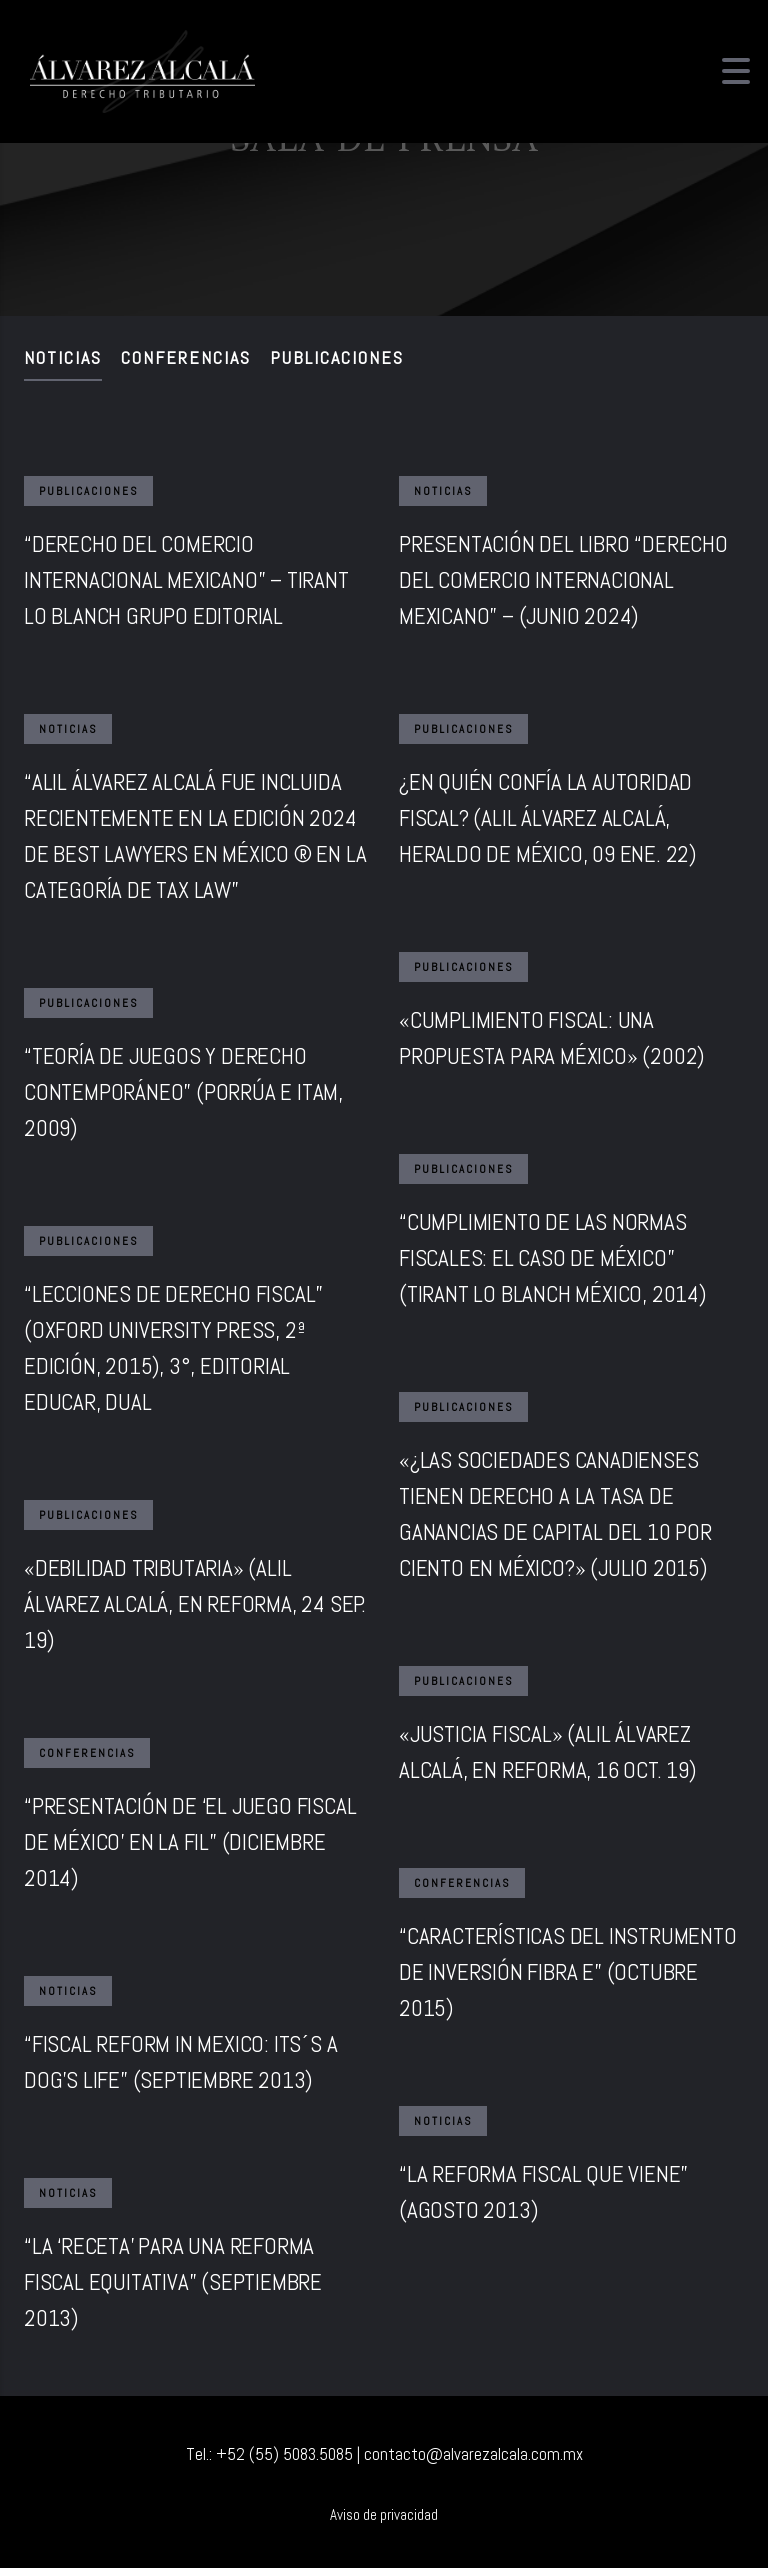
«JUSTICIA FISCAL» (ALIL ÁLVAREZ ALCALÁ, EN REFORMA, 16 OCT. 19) (547, 1752)
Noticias (63, 357)
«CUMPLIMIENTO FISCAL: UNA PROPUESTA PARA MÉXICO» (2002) (551, 1038)
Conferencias (186, 357)
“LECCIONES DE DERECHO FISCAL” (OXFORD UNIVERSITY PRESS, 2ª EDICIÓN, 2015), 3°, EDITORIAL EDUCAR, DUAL (173, 1348)
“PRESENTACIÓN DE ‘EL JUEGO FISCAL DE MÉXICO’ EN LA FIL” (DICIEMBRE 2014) (190, 1842)
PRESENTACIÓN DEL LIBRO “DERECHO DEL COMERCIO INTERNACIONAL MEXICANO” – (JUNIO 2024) (563, 580)
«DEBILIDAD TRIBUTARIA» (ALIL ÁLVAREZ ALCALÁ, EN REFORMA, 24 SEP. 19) (195, 1604)
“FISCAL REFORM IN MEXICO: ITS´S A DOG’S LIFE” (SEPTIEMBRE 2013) (180, 2062)
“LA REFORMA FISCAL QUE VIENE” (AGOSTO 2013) (543, 2192)
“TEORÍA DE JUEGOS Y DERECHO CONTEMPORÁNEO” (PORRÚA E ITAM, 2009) (183, 1092)
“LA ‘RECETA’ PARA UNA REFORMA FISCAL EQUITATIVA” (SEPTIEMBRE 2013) (173, 2282)
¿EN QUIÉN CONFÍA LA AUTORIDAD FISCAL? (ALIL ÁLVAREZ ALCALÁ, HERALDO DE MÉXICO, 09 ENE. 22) (547, 818)
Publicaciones (337, 357)
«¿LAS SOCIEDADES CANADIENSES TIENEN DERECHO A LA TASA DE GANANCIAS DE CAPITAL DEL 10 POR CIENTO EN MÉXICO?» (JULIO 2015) (555, 1514)
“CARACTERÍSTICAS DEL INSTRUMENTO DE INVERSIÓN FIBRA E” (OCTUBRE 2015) (568, 1972)
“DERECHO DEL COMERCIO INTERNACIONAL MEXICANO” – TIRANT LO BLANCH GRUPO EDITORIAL (186, 580)
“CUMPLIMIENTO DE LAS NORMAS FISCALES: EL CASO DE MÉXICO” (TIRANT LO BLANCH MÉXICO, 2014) (552, 1258)
